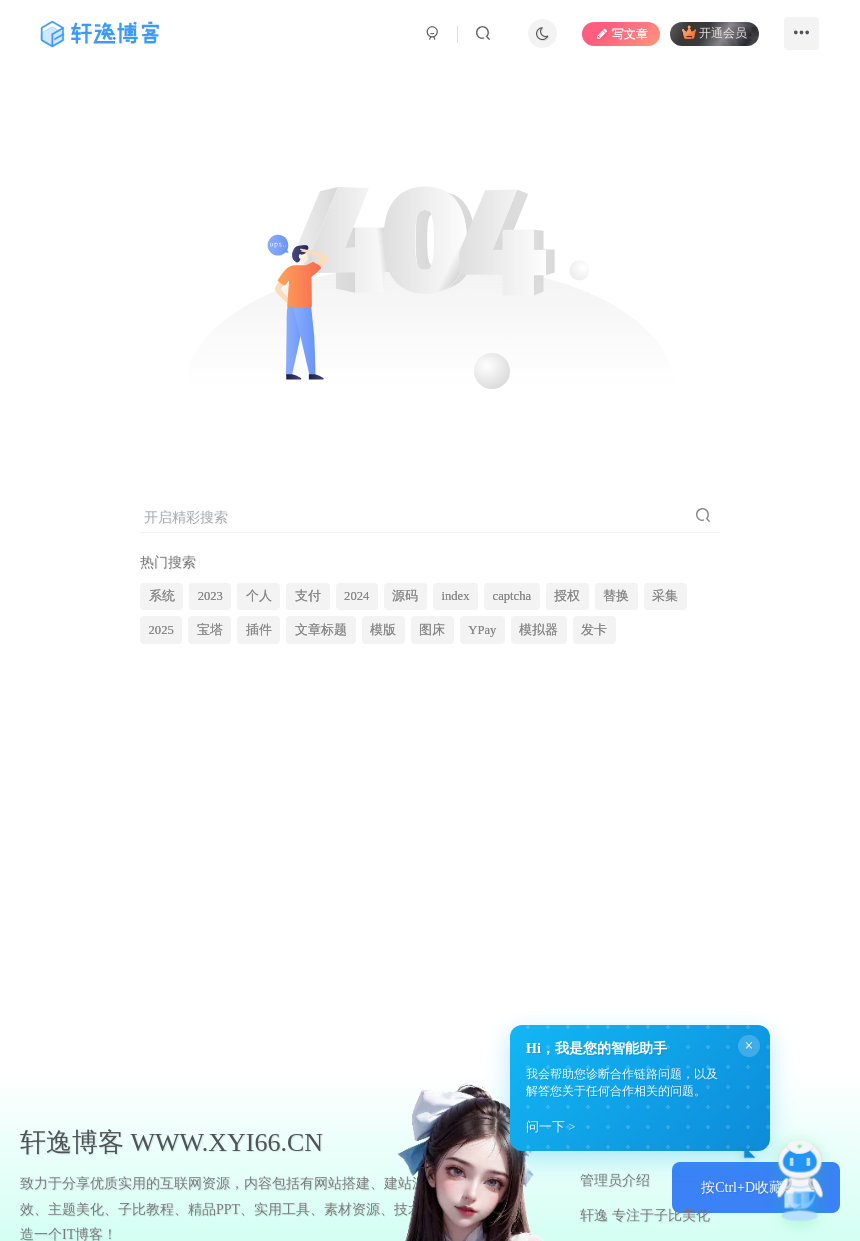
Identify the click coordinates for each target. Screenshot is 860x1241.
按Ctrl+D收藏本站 (756, 1187)
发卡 (594, 630)
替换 (616, 596)
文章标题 (321, 630)
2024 (356, 596)
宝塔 (210, 630)
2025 (161, 630)
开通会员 (714, 32)
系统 (162, 596)
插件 (259, 630)
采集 (665, 596)
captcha (512, 596)
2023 (210, 596)
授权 (567, 596)
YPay (482, 630)
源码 (405, 596)
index (455, 596)
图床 (432, 630)
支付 (308, 596)
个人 (259, 596)
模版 (383, 630)
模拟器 (538, 630)
